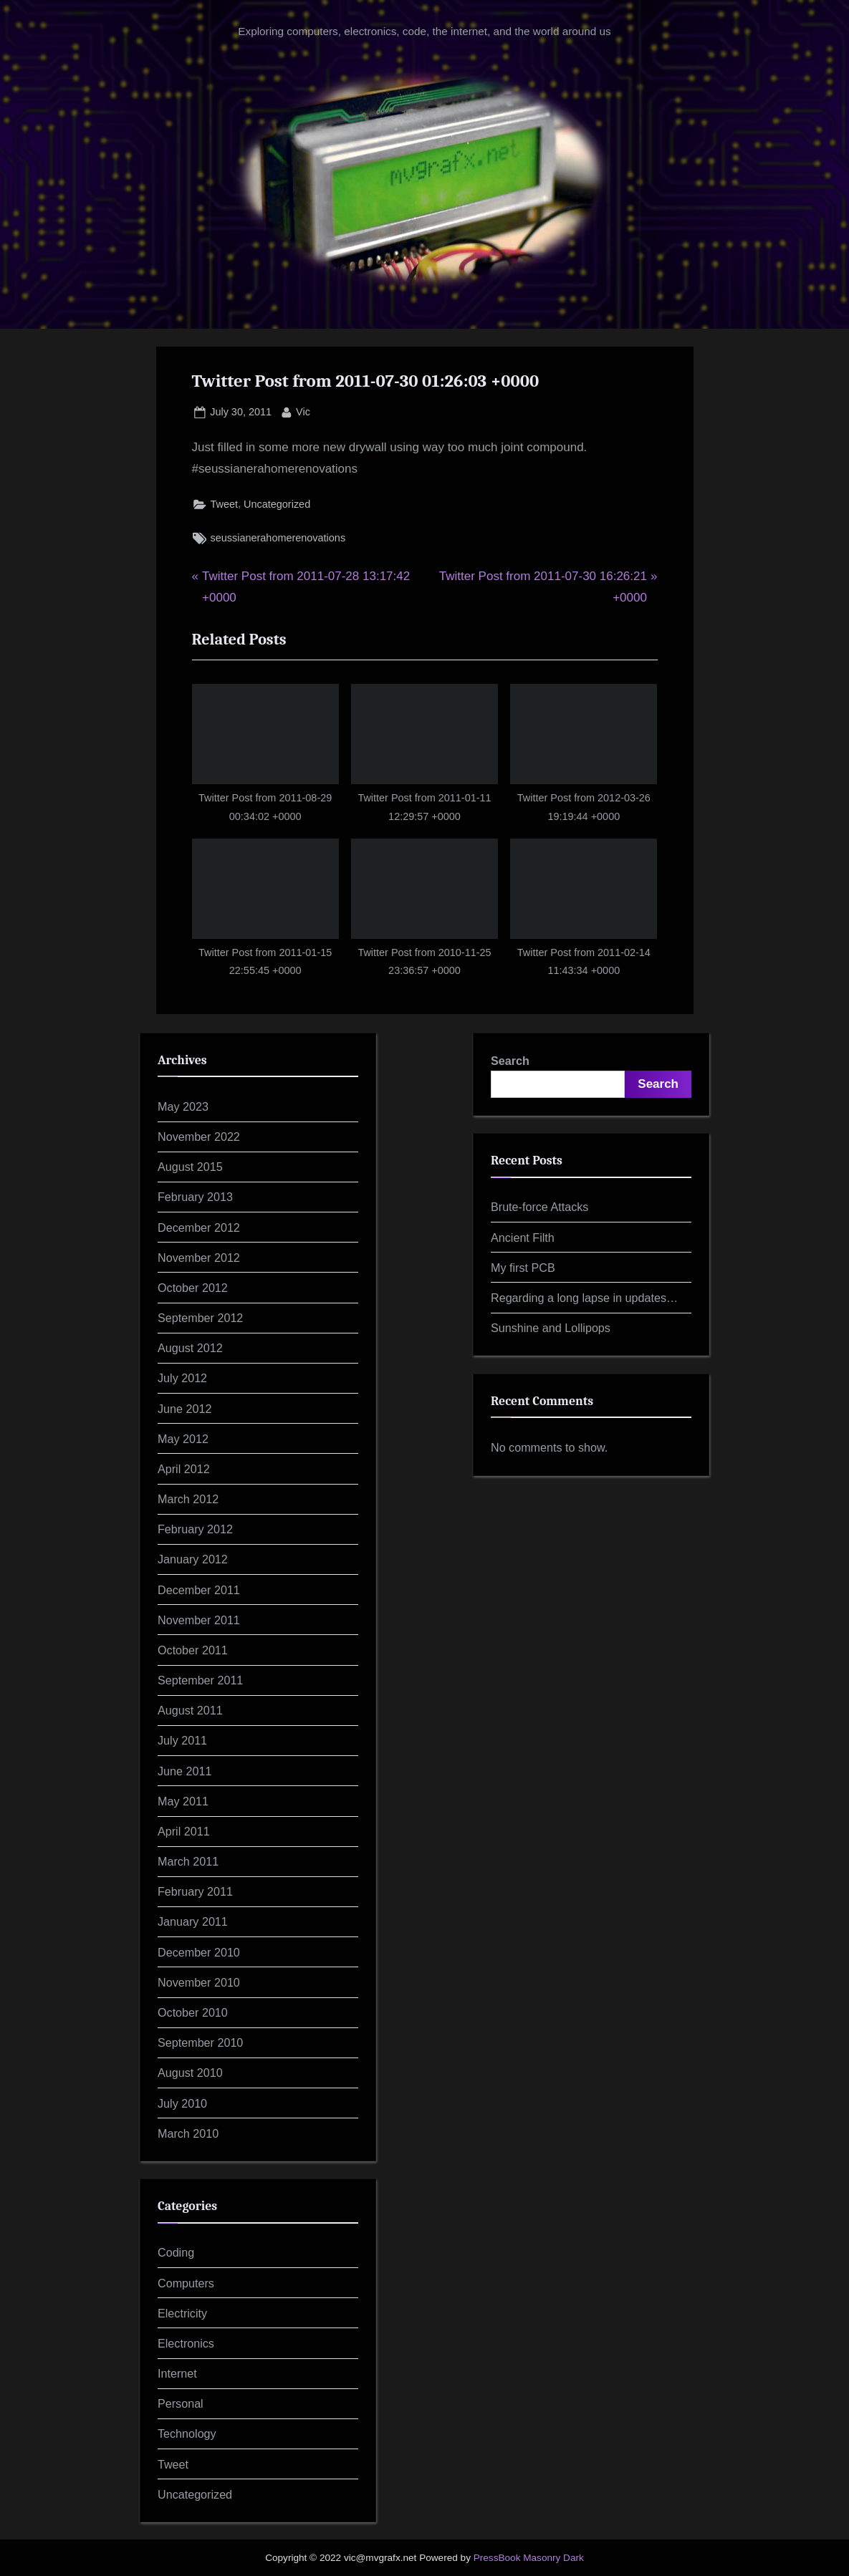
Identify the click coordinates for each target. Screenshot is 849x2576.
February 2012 (195, 1529)
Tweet (225, 504)
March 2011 (188, 1861)
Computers (186, 2283)
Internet (177, 2373)
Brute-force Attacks (539, 1206)
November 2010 (199, 1982)
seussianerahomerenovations (278, 538)
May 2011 (183, 1801)
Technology (187, 2433)
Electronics (186, 2343)
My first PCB (523, 1267)
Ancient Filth (523, 1237)
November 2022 (199, 1136)
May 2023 (183, 1106)
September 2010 (200, 2042)
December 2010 (199, 1952)
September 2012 (200, 1317)
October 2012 (193, 1287)
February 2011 (195, 1891)
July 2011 (182, 1740)
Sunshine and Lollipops (550, 1327)
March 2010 (188, 2133)
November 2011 (199, 1619)
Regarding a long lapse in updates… (584, 1297)
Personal (180, 2403)
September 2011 (200, 1680)
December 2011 (199, 1589)
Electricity (182, 2313)
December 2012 (199, 1227)
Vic (303, 410)
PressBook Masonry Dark (529, 2557)
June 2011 (184, 1771)
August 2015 (190, 1166)
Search (510, 1060)
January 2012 (193, 1559)
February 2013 (195, 1196)
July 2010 (182, 2103)
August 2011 (190, 1710)
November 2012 (199, 1257)
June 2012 (184, 1408)
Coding (176, 2252)
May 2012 (183, 1438)
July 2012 (182, 1377)
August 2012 (190, 1347)
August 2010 (190, 2072)
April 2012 (184, 1468)
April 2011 (184, 1831)
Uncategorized (277, 504)
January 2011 (193, 1921)
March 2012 (188, 1498)
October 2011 (193, 1650)
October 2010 (193, 2012)
